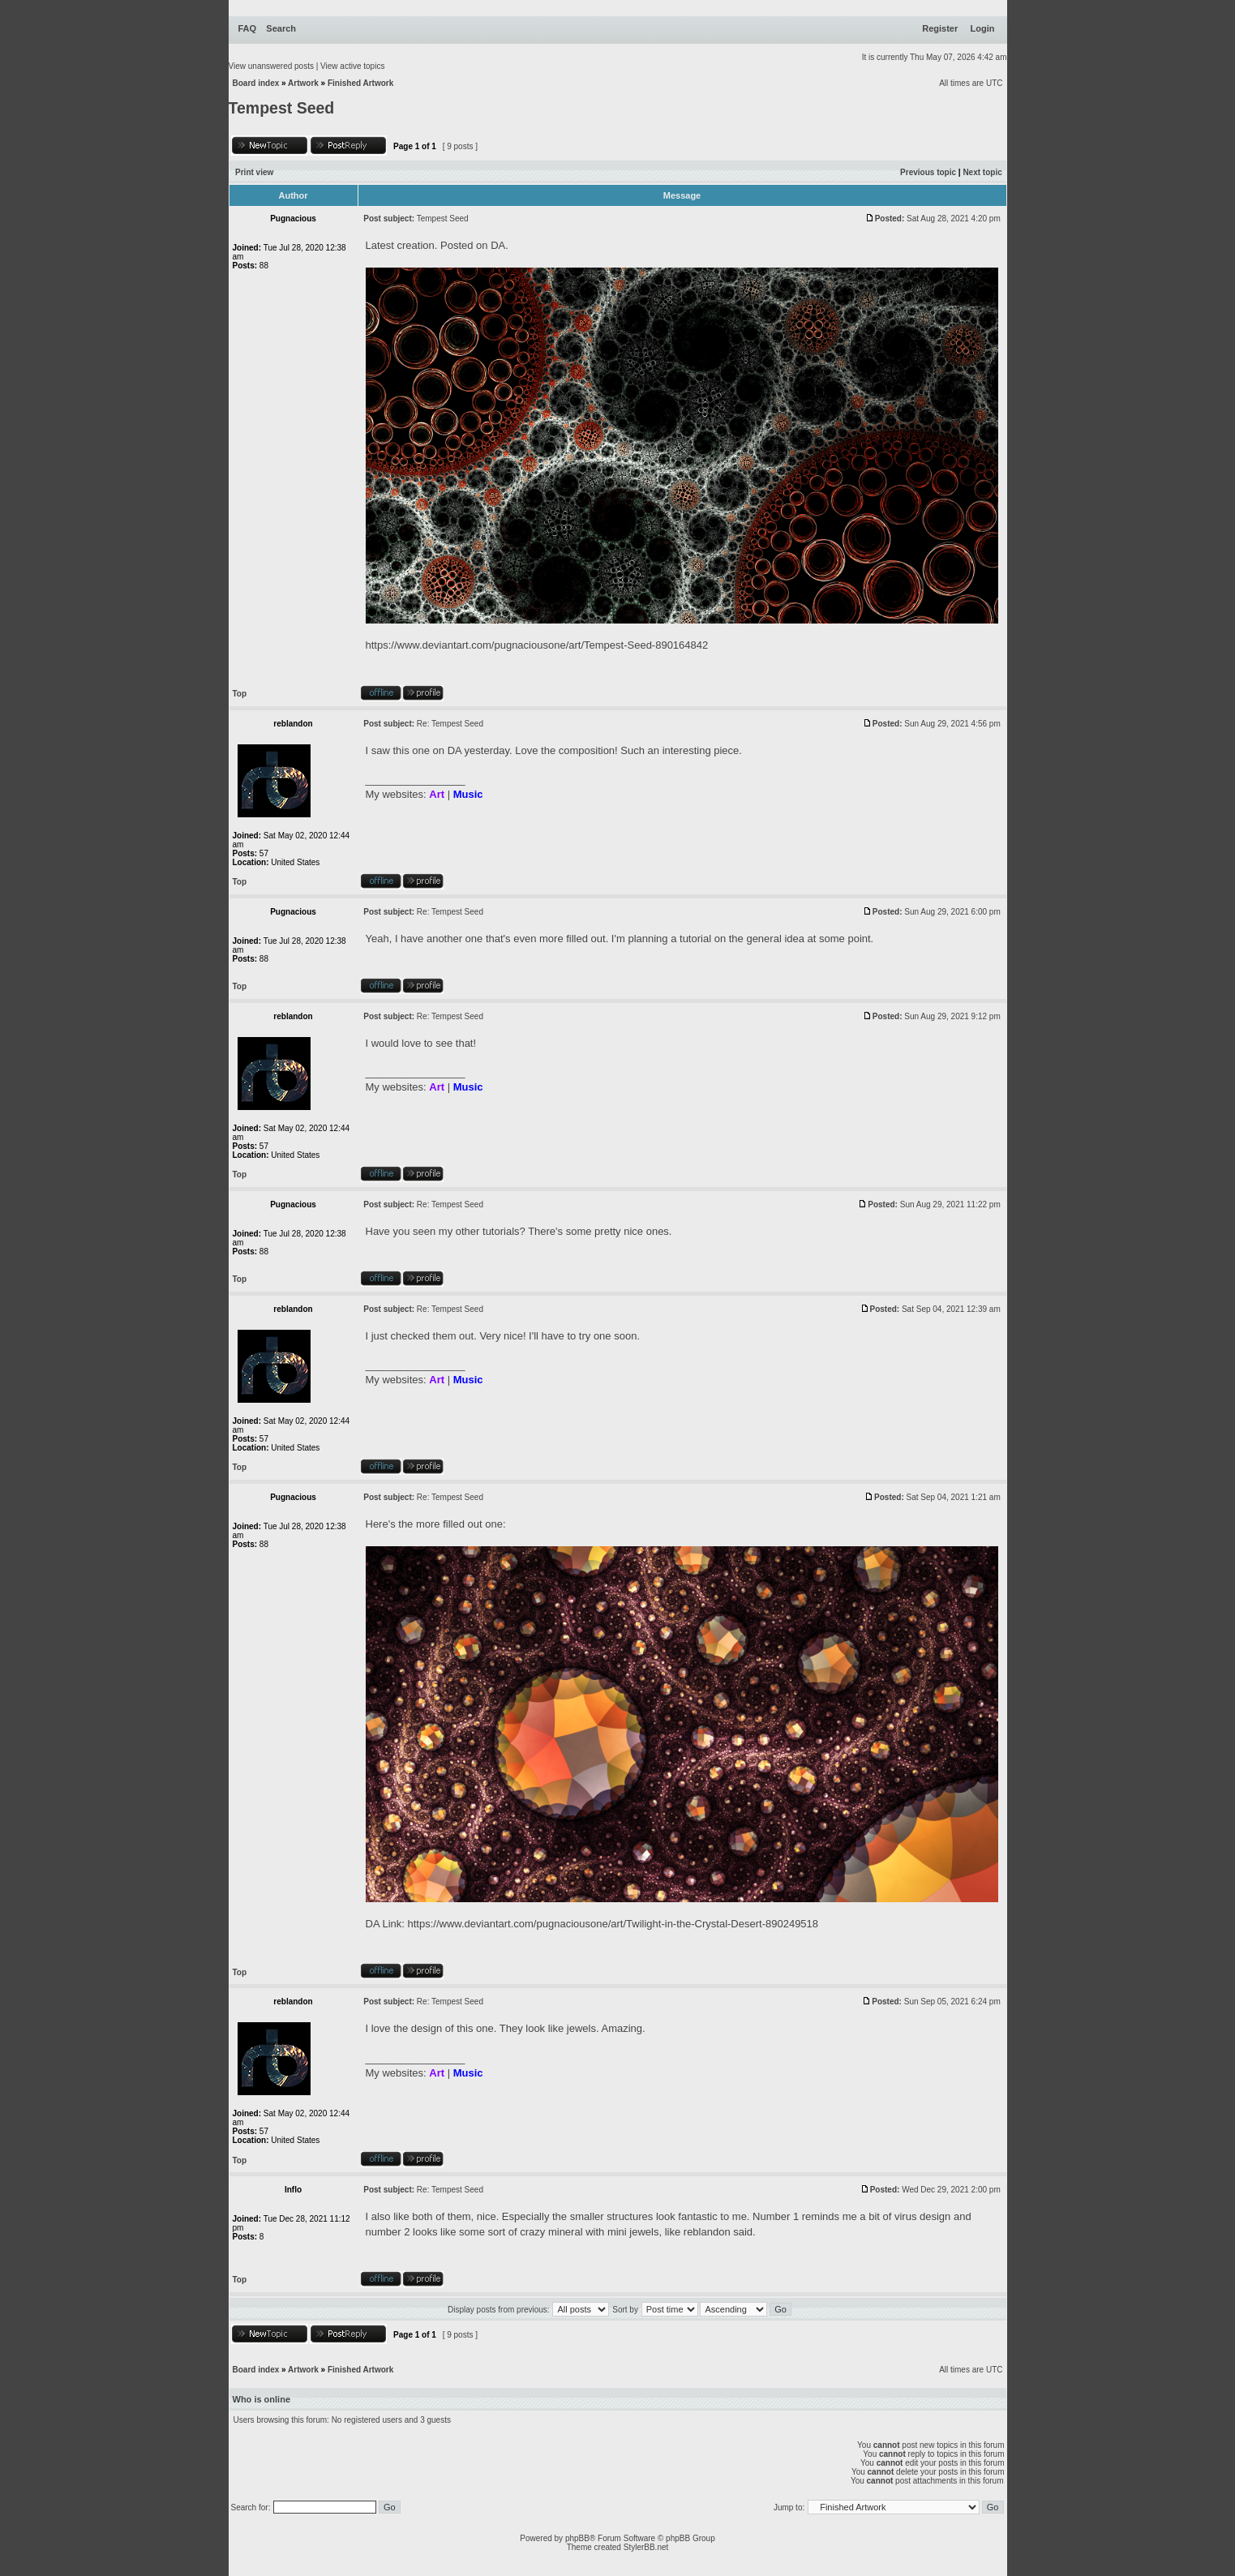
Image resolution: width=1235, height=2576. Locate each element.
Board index (256, 83)
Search (281, 28)
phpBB (577, 2538)
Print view (254, 172)
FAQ (247, 28)
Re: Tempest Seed (450, 723)
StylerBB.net (646, 2547)
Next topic (982, 172)
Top (240, 693)
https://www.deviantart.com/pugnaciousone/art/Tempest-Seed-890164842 (537, 645)
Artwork (303, 83)
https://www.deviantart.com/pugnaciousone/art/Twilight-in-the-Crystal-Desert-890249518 (613, 1924)
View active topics (352, 66)
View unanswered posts (271, 66)
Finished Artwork (360, 83)
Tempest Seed (282, 108)
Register (940, 28)
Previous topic (928, 172)
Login (983, 28)
